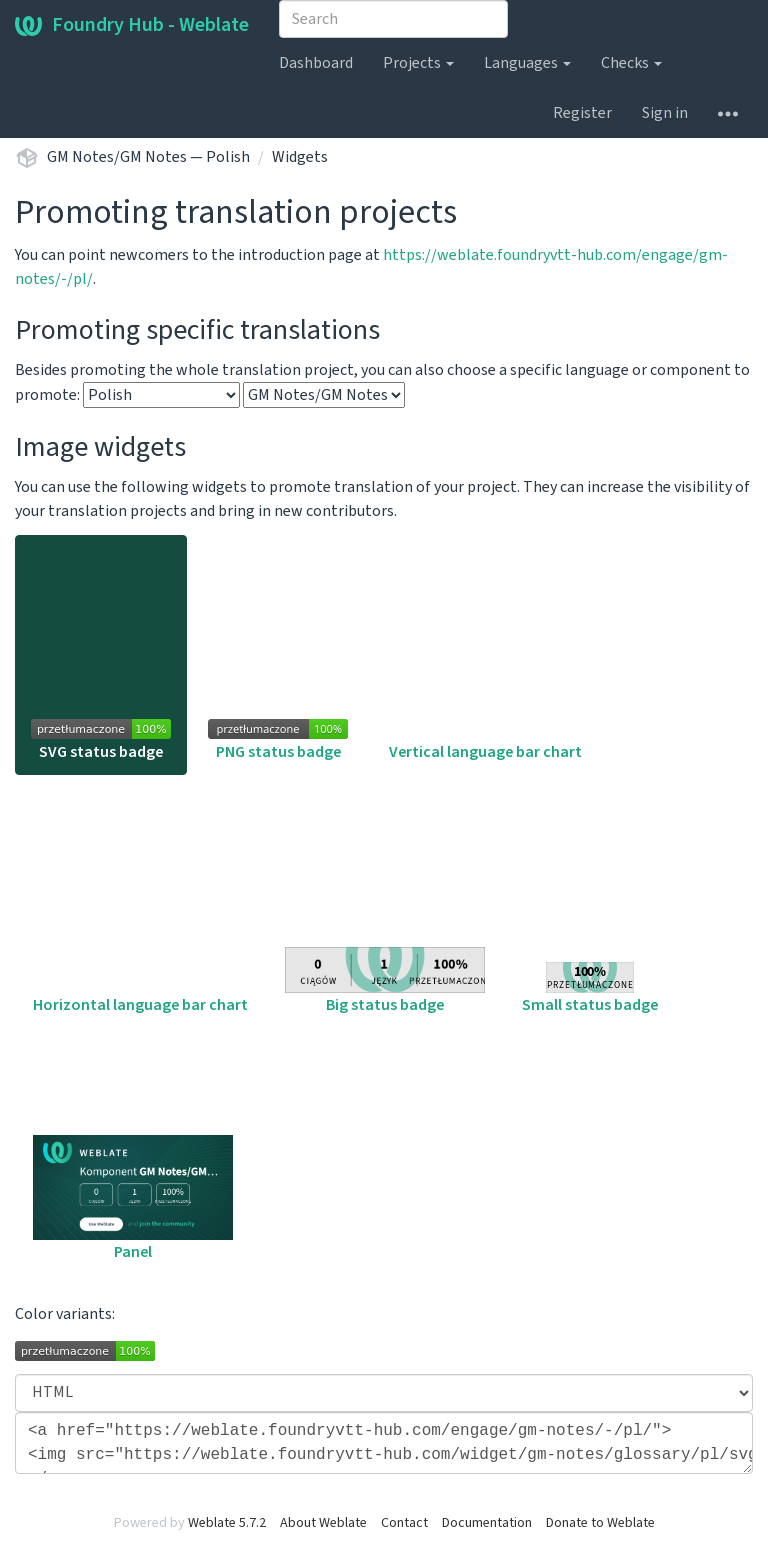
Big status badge (385, 981)
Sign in (665, 113)
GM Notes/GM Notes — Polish (148, 157)
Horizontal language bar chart (140, 904)
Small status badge (590, 989)
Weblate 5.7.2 (227, 1523)
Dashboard (316, 63)
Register (582, 113)
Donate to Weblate (600, 1523)
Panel (133, 1199)
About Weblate (323, 1523)
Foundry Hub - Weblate (132, 25)
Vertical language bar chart (485, 744)
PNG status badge (278, 741)
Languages (527, 63)
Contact (404, 1523)
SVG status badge (101, 741)
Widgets (300, 157)
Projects (418, 63)
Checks (631, 63)
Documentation (487, 1523)
